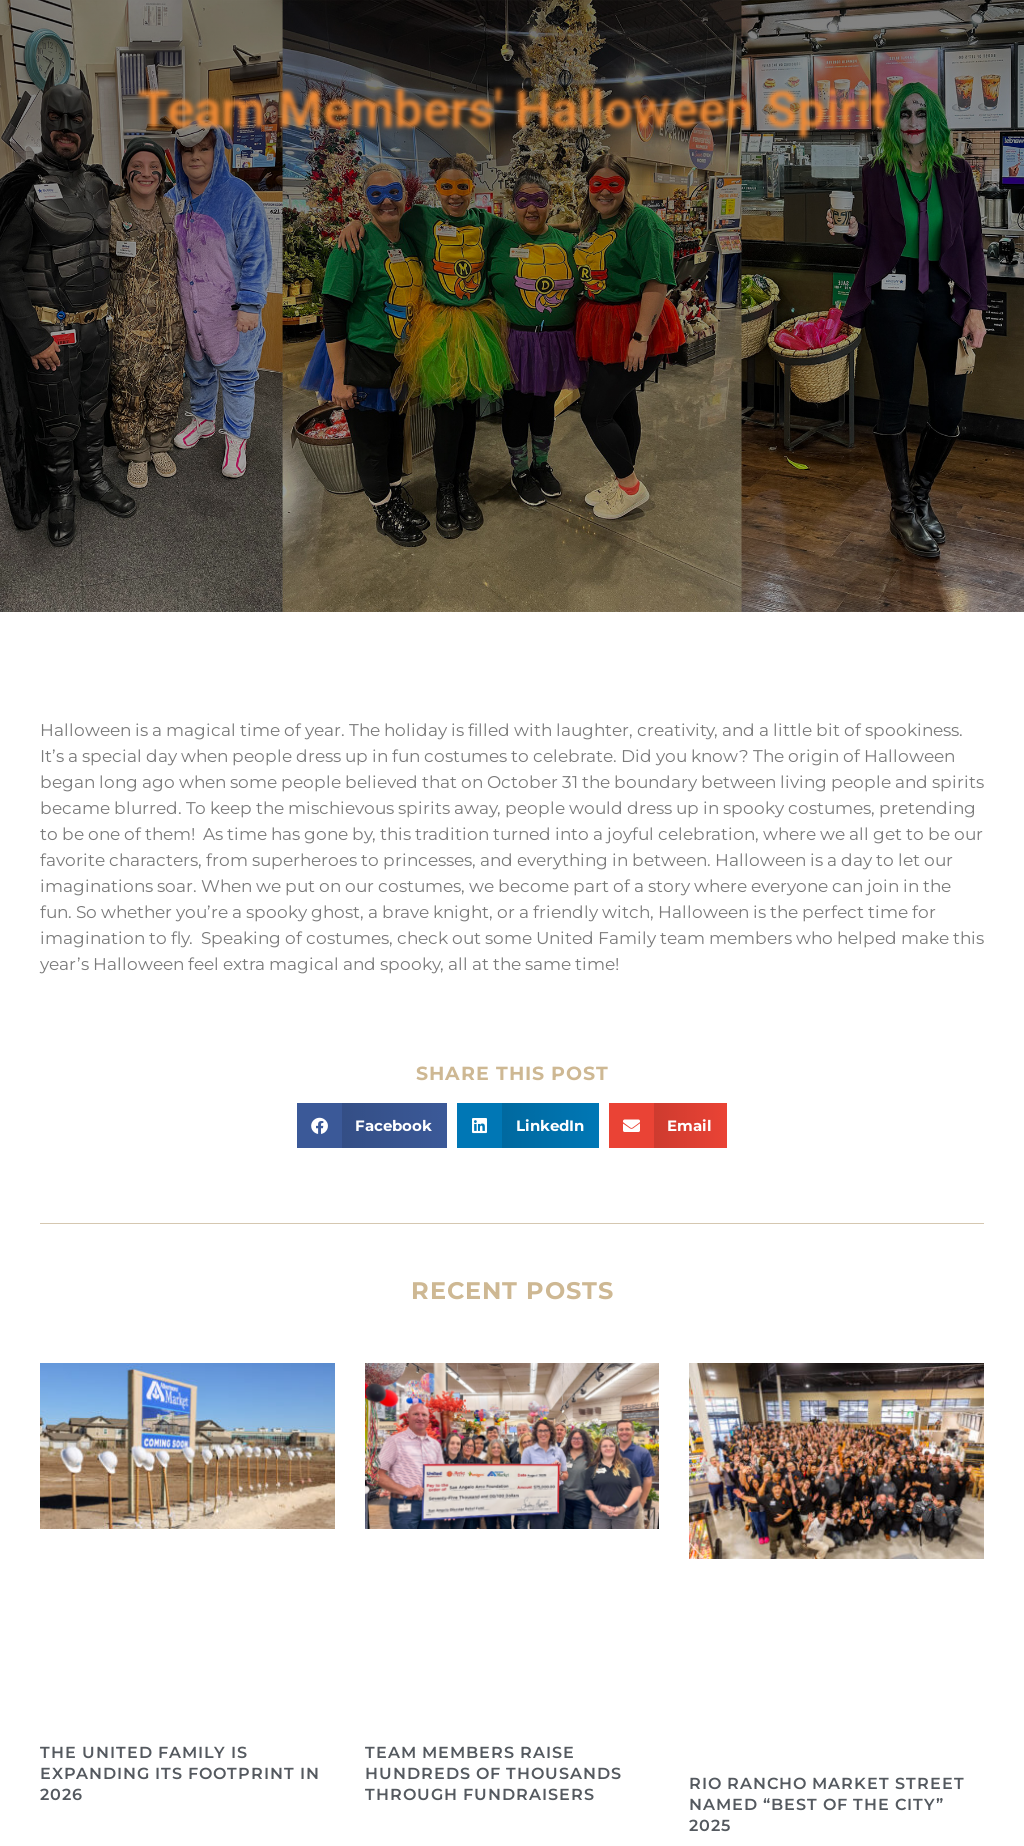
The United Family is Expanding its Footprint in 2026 (180, 1773)
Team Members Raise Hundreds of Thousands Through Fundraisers (493, 1773)
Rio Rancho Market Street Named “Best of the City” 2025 (827, 1804)
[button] (372, 1125)
